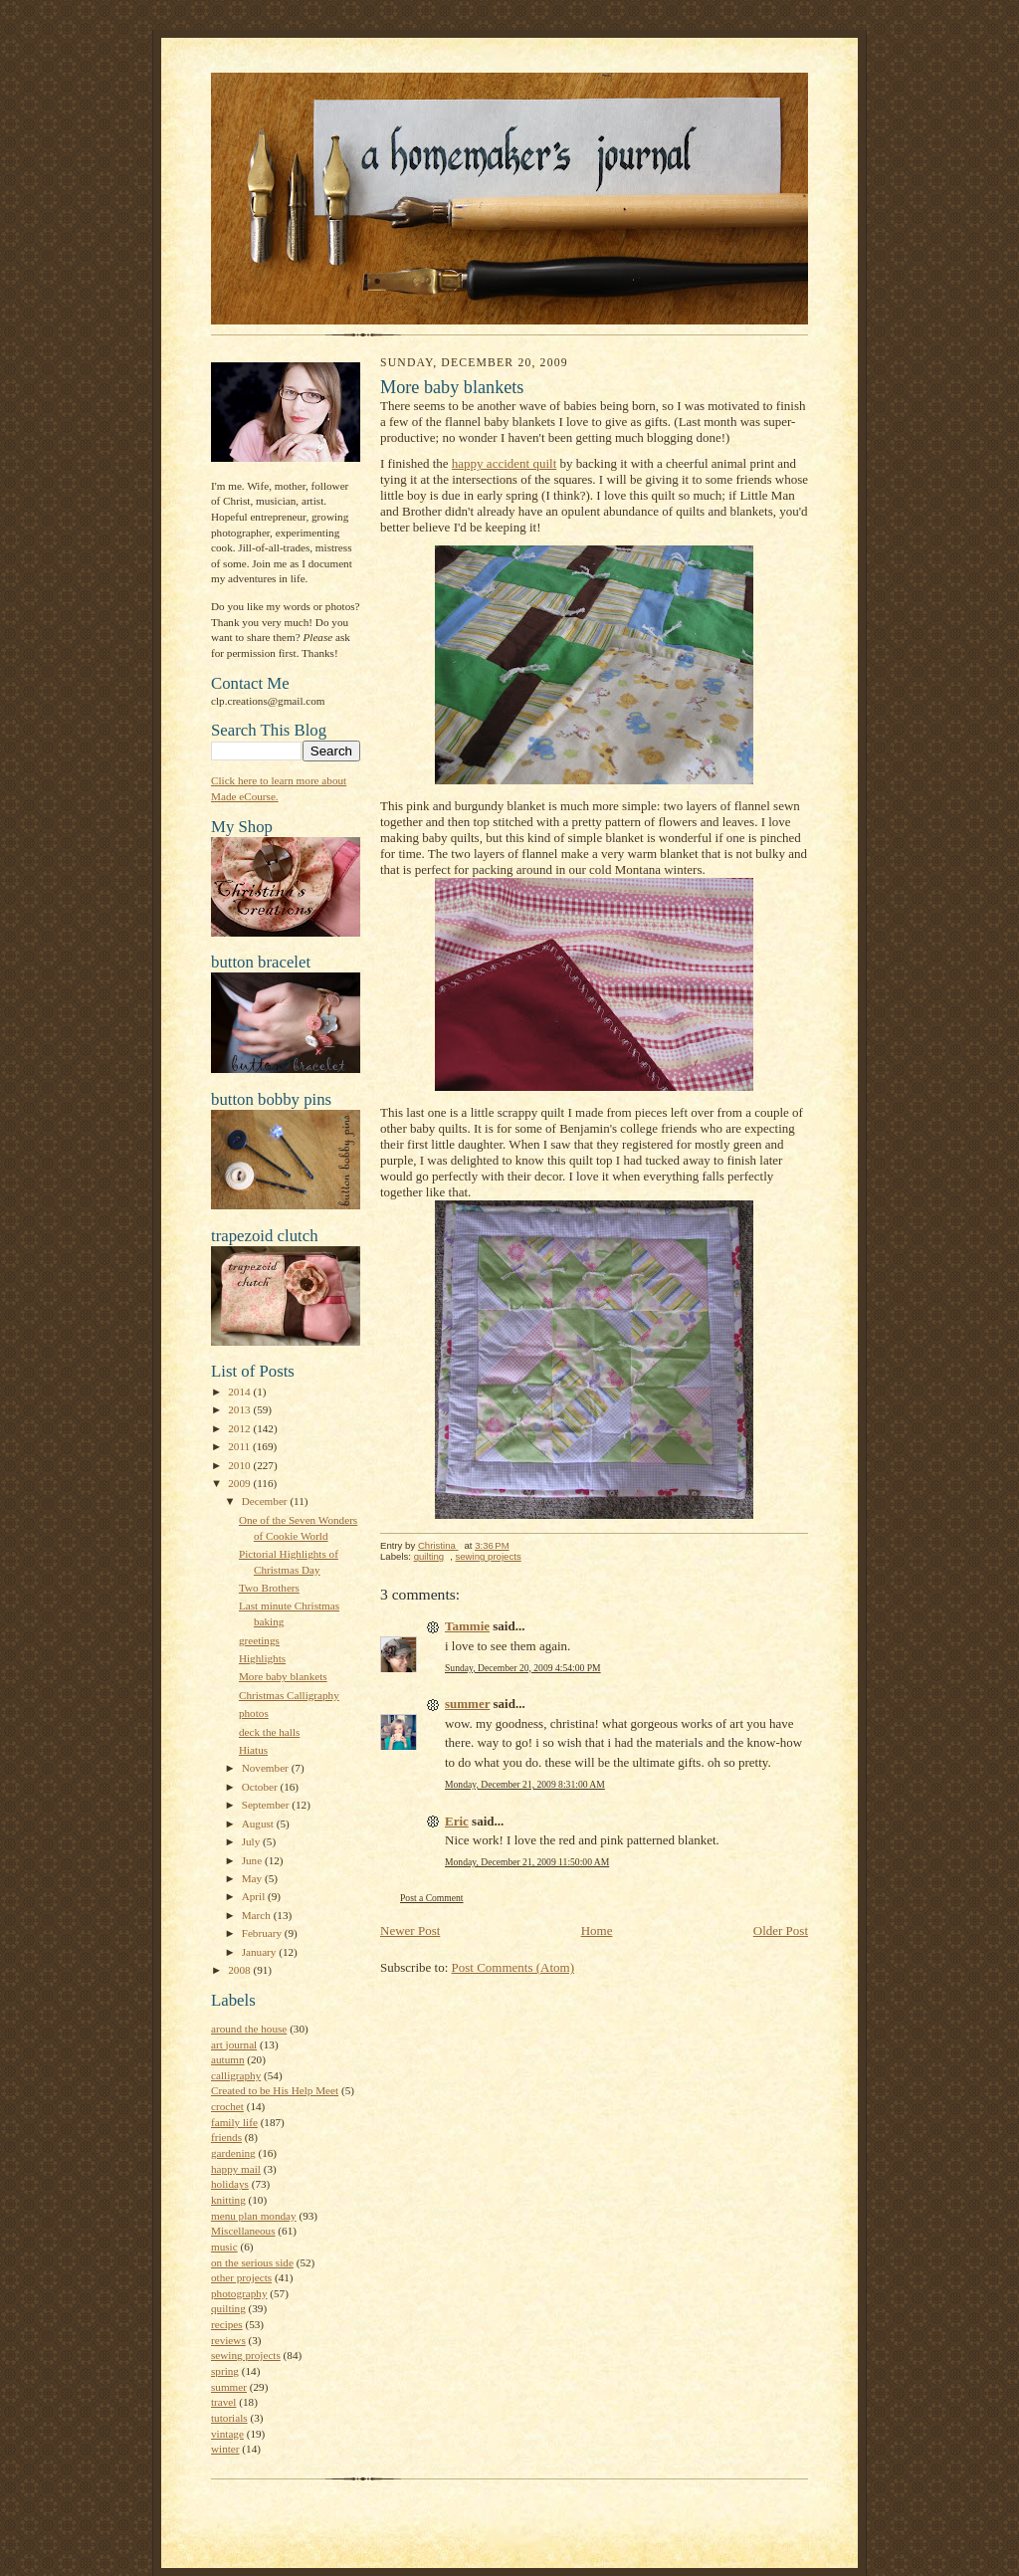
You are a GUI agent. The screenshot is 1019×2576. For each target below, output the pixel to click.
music (224, 2247)
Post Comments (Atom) (513, 1967)
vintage (227, 2434)
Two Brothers (269, 1588)
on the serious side (252, 2262)
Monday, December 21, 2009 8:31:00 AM (525, 1784)
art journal (234, 2044)
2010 (240, 1465)
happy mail (236, 2169)
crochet (227, 2106)
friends (226, 2137)
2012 (240, 1428)
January (261, 1952)
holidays (230, 2184)
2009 (240, 1483)
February (263, 1933)
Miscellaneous (243, 2231)
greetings (259, 1640)
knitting (228, 2200)
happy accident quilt (504, 463)
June (253, 1860)
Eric (457, 1821)
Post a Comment (432, 1897)
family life (234, 2122)
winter (225, 2449)
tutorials (229, 2418)
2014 (240, 1391)
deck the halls (269, 1732)
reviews (228, 2340)
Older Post (780, 1930)
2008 (240, 1970)
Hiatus (253, 1750)
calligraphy (236, 2075)
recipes (227, 2324)
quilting (228, 2308)
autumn (228, 2059)
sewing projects (246, 2355)
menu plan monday (254, 2216)
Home (597, 1930)
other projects (241, 2277)
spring (225, 2371)
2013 (240, 1409)
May (253, 1878)
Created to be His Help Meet (274, 2090)
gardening (233, 2153)
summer (229, 2387)
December (266, 1501)
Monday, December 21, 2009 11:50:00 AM (527, 1861)
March (258, 1915)
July (252, 1841)
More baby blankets (283, 1676)
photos (254, 1713)
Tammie (467, 1625)
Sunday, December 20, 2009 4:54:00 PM (523, 1667)
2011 (240, 1446)
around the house (249, 2029)
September (267, 1805)
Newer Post (410, 1930)
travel (223, 2402)
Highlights (262, 1658)
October (261, 1787)
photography (239, 2293)
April (255, 1896)
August (259, 1823)
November (267, 1768)
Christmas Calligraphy (289, 1695)
